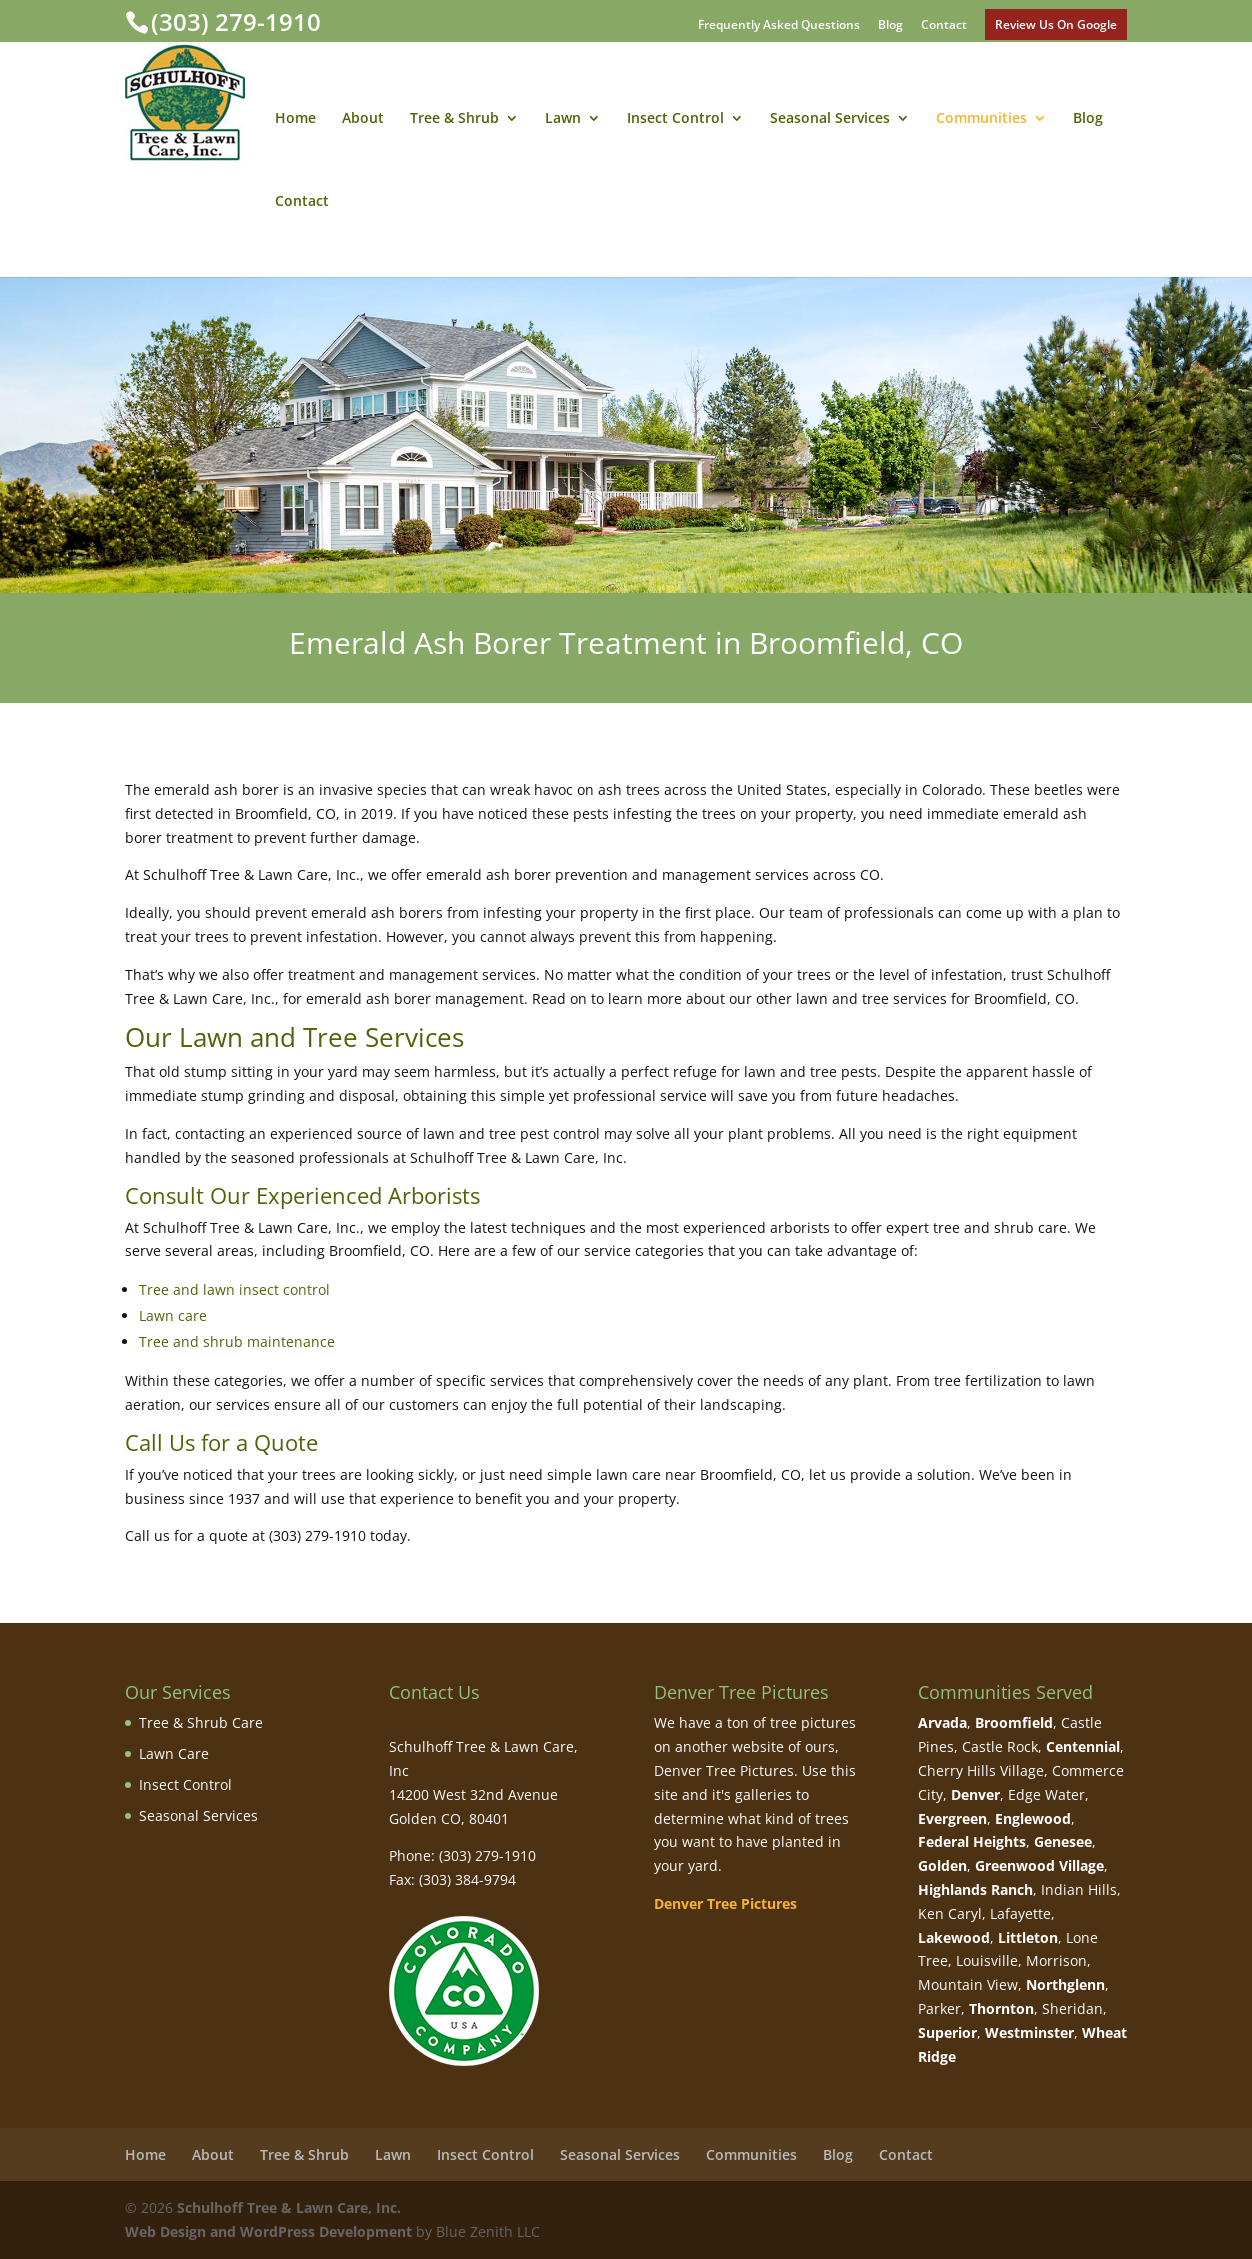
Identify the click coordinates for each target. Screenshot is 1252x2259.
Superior (947, 2032)
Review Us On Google (1056, 24)
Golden (942, 1865)
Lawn (563, 119)
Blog (890, 26)
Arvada (942, 1722)
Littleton (1028, 1937)
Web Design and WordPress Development (268, 2231)
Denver (975, 1794)
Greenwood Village (1039, 1865)
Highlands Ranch (975, 1889)
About (363, 119)
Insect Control (675, 119)
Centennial (1083, 1746)
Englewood (1033, 1818)
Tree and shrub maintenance (237, 1341)
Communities (981, 119)
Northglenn (1065, 1984)
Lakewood (954, 1937)
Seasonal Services (830, 119)
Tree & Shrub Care (201, 1722)
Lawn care (173, 1315)
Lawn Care (174, 1753)
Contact (944, 26)
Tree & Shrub (454, 119)
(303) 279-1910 (236, 21)
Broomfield (1014, 1722)
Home (295, 119)
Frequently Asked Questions (779, 26)
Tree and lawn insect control (234, 1289)
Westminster (1029, 2032)
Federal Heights (972, 1841)
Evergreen (952, 1818)
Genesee (1063, 1841)
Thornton (1001, 2008)
